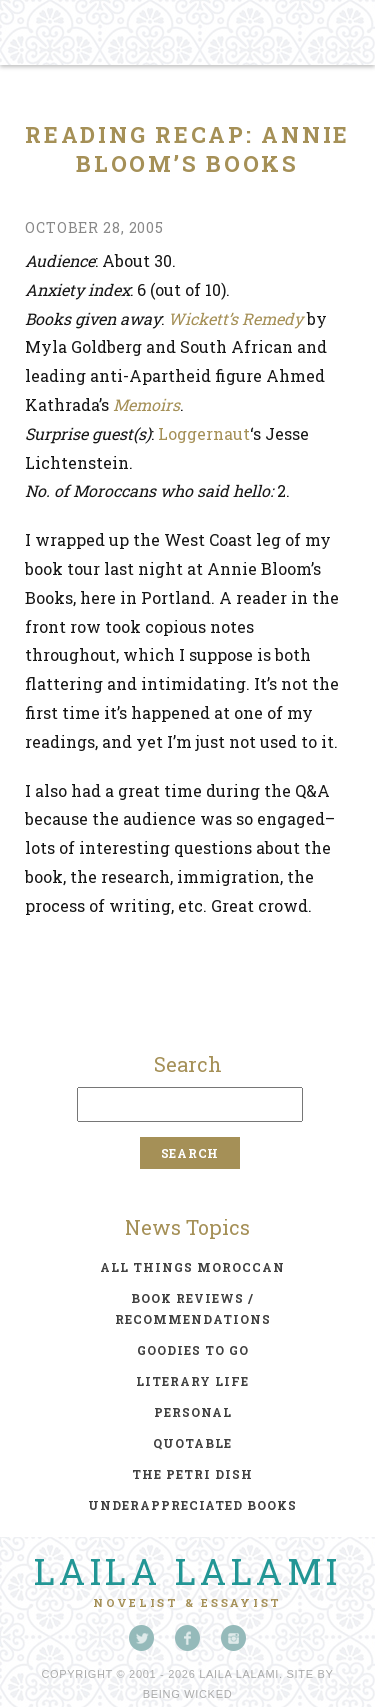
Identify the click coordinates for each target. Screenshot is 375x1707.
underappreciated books (192, 1505)
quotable (192, 1443)
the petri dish (192, 1474)
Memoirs (146, 404)
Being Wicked (188, 1694)
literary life (192, 1381)
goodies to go (193, 1350)
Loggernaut (204, 433)
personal (193, 1412)
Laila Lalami (188, 1571)
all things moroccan (192, 1267)
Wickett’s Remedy (235, 318)
